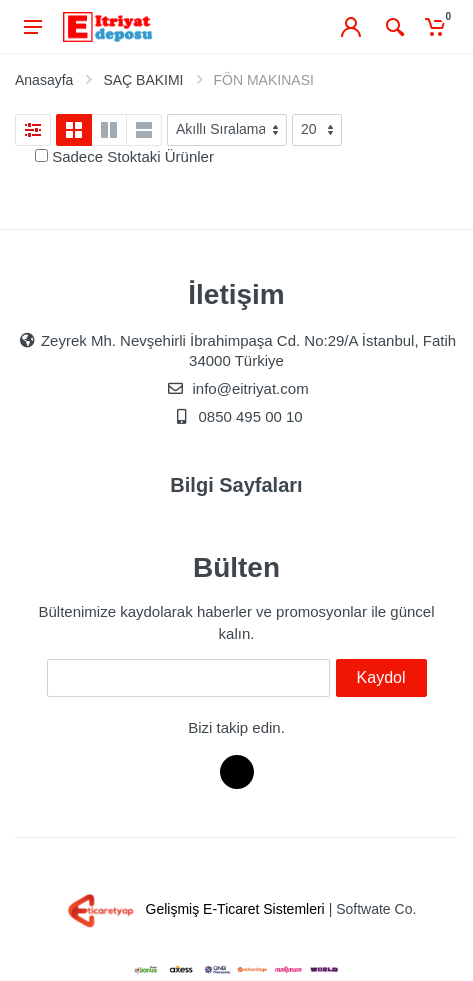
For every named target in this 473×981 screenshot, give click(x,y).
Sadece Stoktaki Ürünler (133, 156)
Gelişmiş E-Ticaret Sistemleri (193, 909)
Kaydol (381, 677)
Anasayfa (44, 80)
